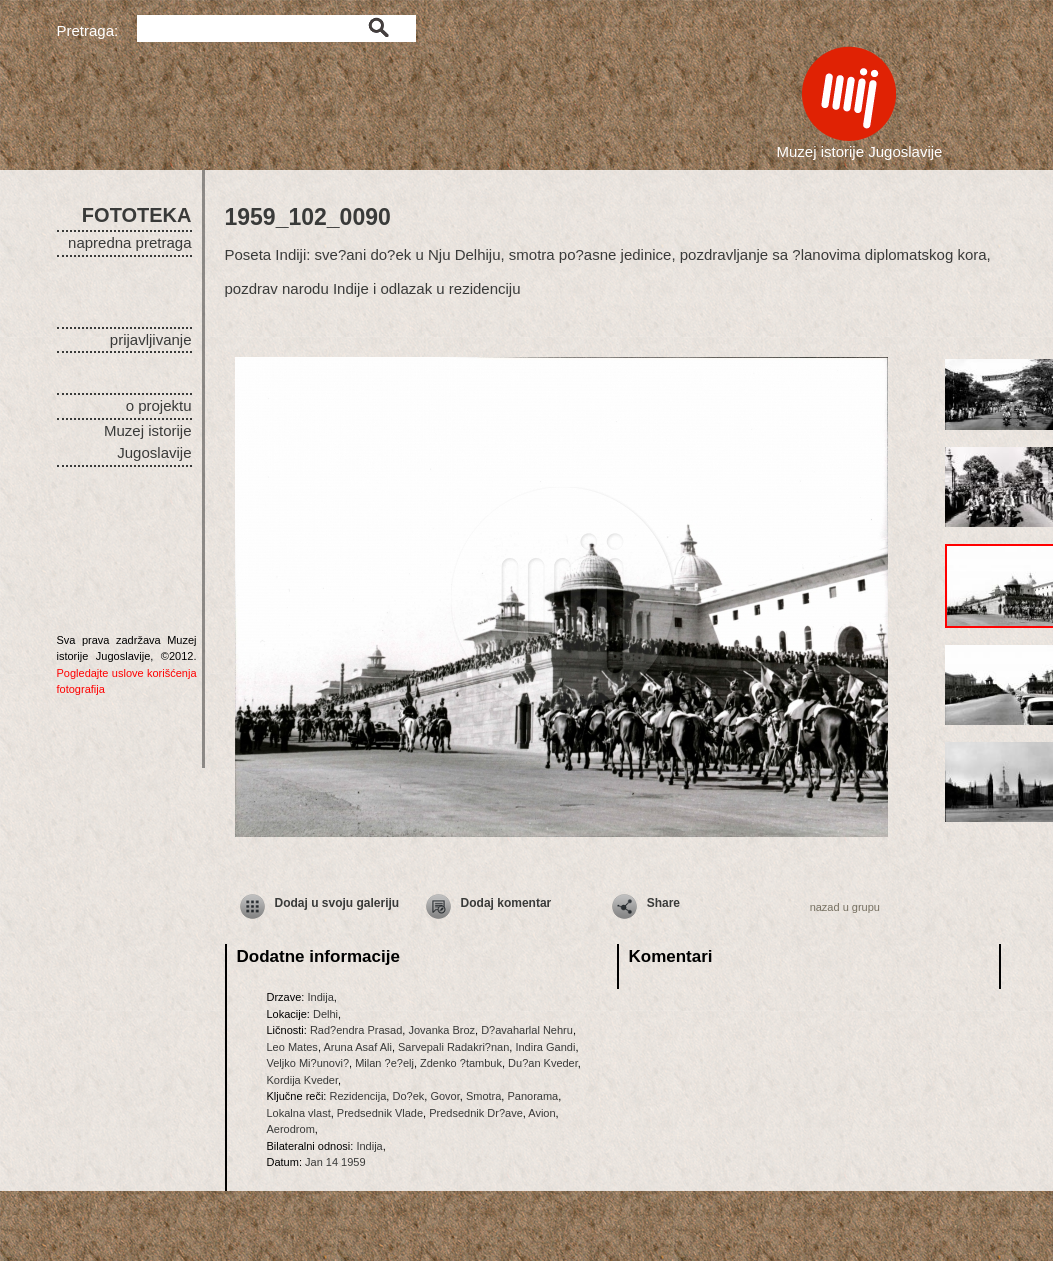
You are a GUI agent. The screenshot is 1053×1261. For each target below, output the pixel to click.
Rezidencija (357, 1096)
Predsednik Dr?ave (476, 1113)
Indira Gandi (545, 1047)
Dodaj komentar (506, 903)
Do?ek (408, 1096)
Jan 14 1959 (335, 1162)
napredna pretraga (129, 242)
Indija (320, 997)
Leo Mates (292, 1047)
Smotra (483, 1096)
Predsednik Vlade (380, 1113)
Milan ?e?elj (384, 1063)
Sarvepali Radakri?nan (453, 1047)
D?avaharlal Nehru (527, 1030)
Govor (444, 1096)
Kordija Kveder (303, 1080)
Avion (541, 1113)
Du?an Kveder (543, 1063)
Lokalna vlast (299, 1113)
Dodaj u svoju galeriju (337, 903)
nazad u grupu (845, 907)
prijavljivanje (151, 339)
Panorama (532, 1096)
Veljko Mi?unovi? (308, 1063)
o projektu (159, 405)
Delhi (325, 1014)
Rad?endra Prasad (356, 1030)
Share (663, 903)
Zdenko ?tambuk (461, 1063)
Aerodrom (291, 1129)
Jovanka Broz (441, 1030)
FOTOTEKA (137, 215)
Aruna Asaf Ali (357, 1047)
